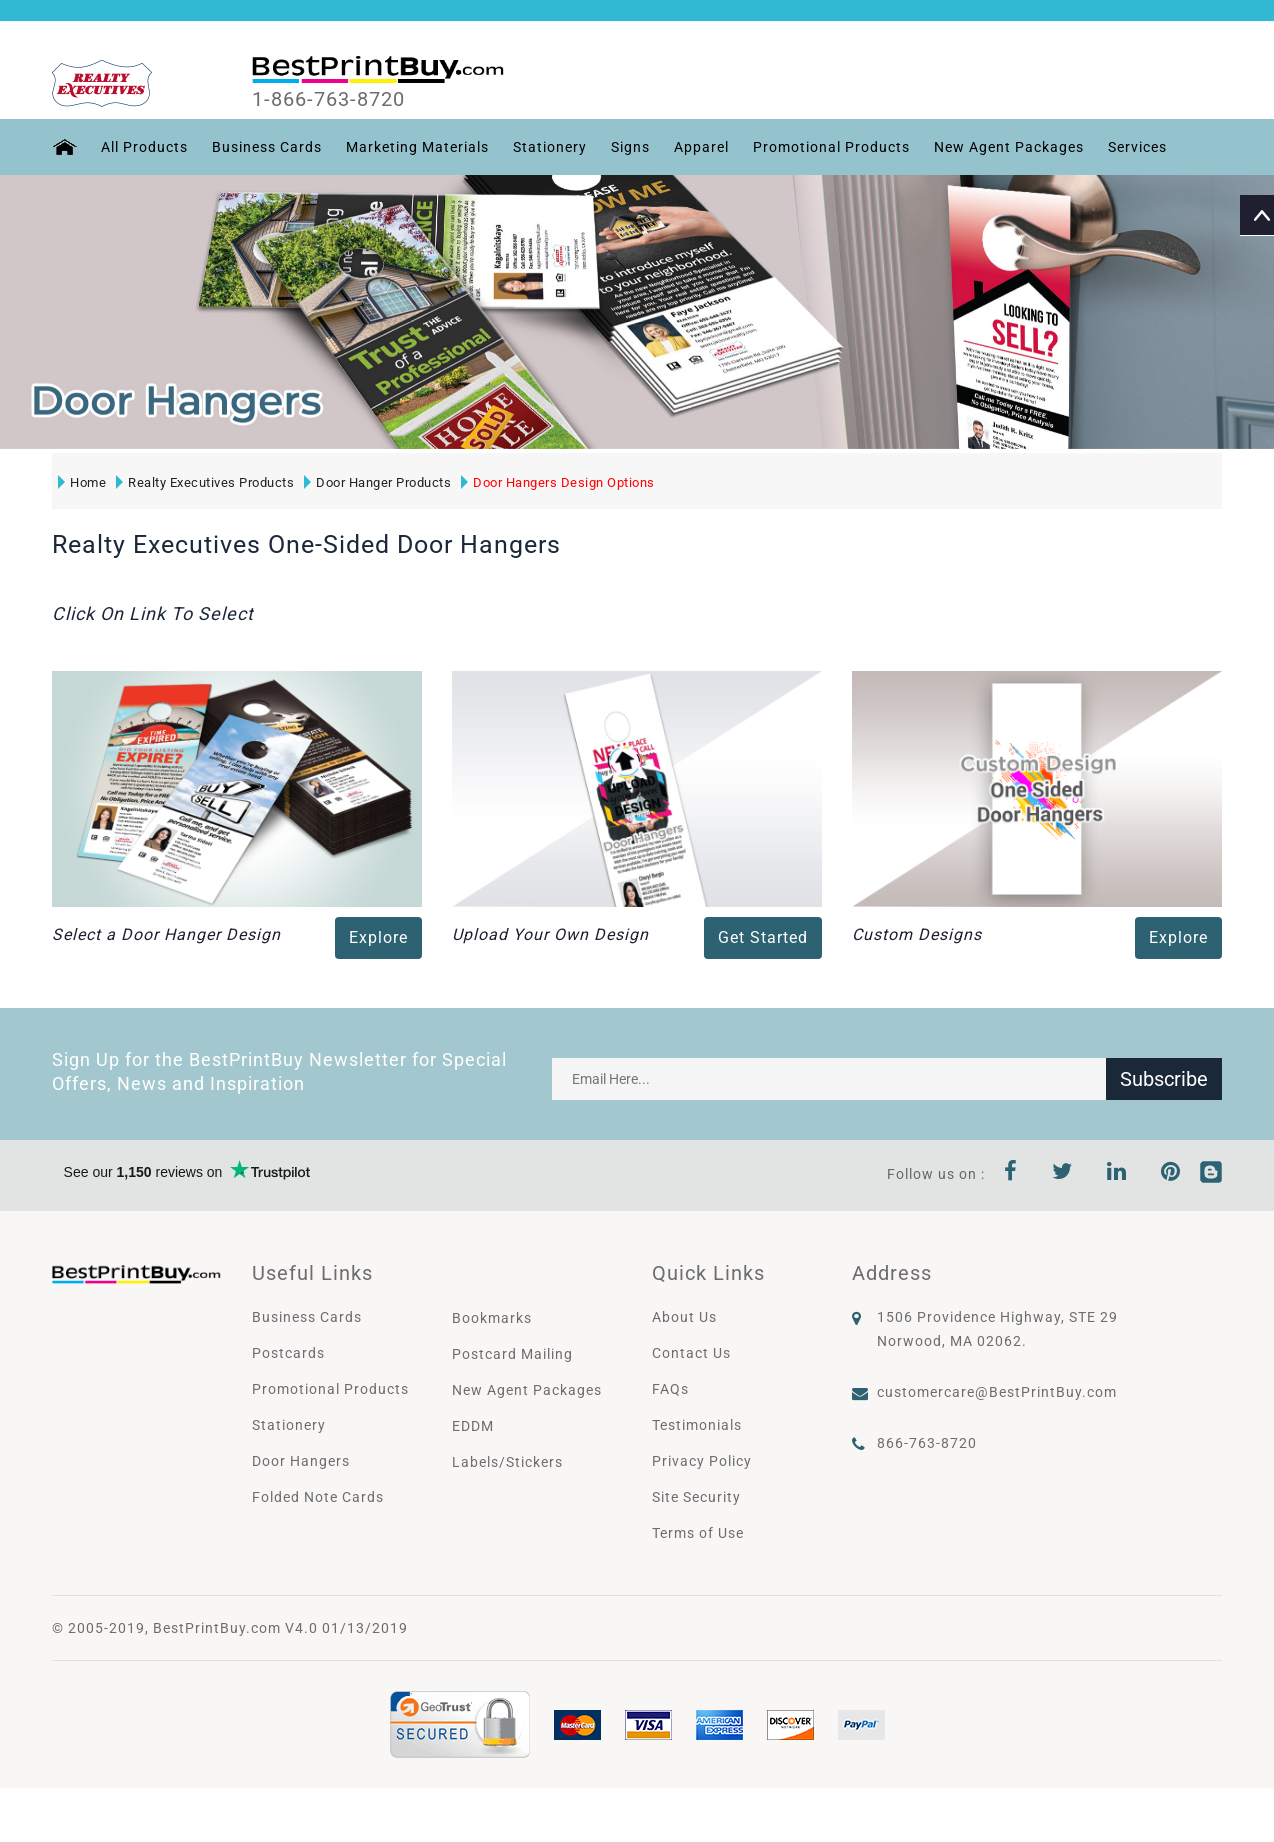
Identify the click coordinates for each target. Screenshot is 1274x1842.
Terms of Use (698, 1533)
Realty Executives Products (205, 482)
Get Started (763, 937)
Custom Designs (917, 934)
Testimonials (697, 1425)
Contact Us (691, 1353)
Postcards (288, 1353)
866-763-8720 (927, 1443)
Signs (630, 147)
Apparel (701, 147)
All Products (144, 147)
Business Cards (267, 147)
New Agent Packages (1009, 147)
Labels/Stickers (507, 1462)
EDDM (473, 1426)
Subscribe (1164, 1079)
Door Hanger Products (377, 482)
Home (82, 482)
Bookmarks (492, 1318)
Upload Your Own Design (550, 934)
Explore (378, 937)
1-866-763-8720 (328, 99)
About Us (684, 1317)
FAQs (670, 1389)
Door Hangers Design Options (558, 482)
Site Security (696, 1497)
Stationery (550, 147)
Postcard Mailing (512, 1354)
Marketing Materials (417, 147)
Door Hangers (301, 1461)
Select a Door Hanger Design (166, 934)
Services (1137, 147)
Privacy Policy (702, 1461)
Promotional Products (831, 147)
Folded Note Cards (318, 1497)
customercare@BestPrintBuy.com (997, 1392)
